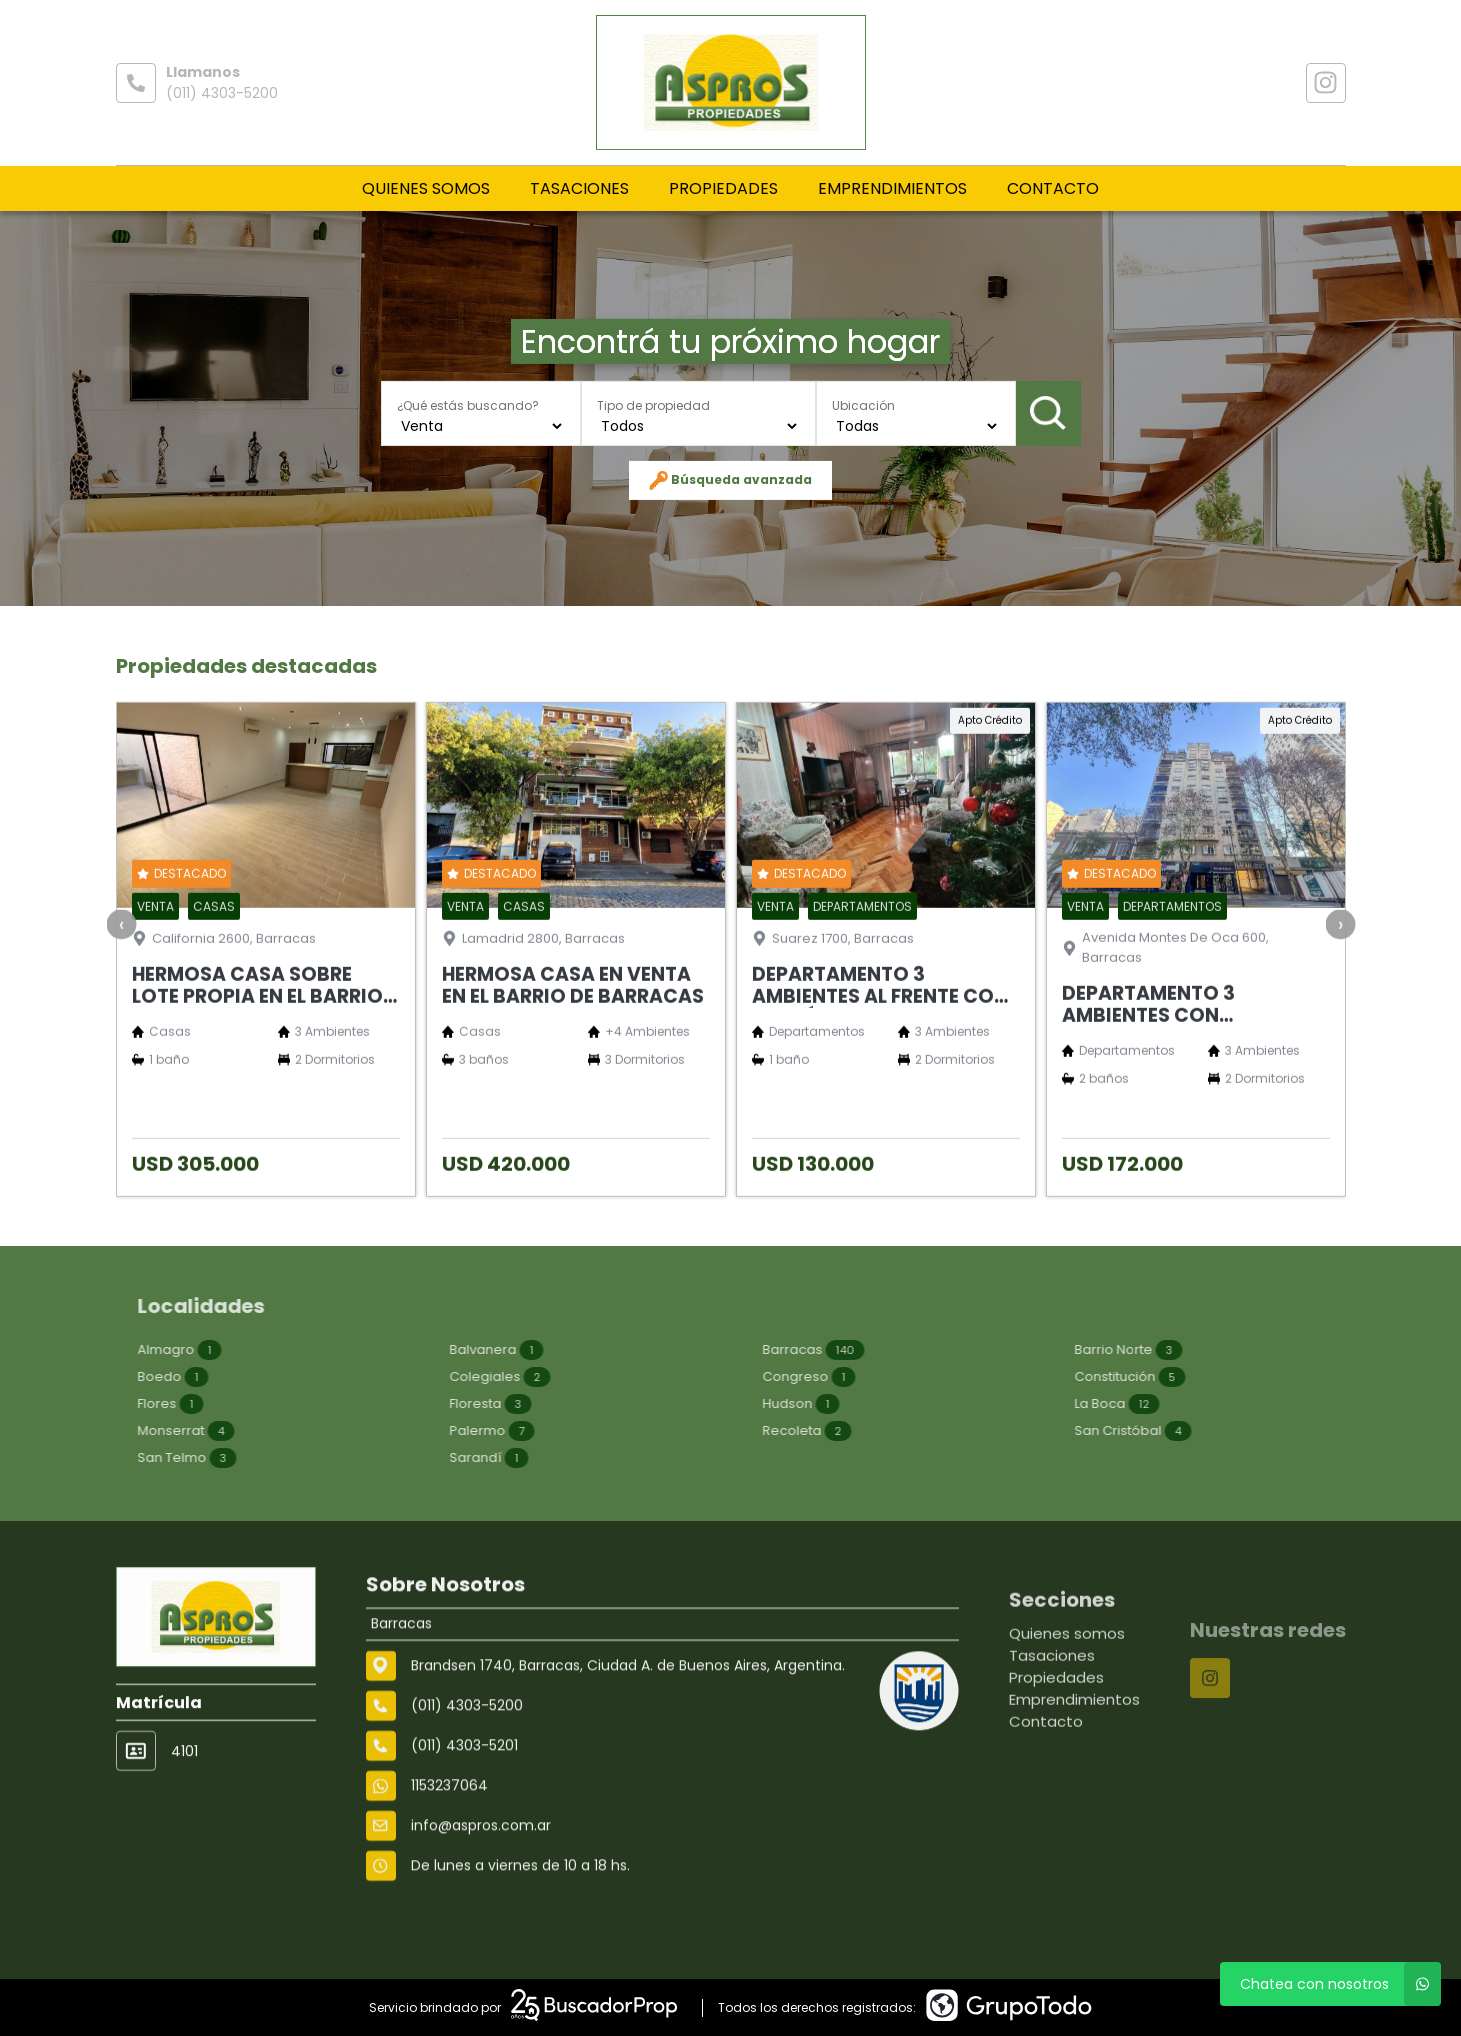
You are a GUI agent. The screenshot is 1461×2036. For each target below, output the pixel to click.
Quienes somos (426, 188)
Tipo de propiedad (653, 404)
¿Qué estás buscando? (468, 404)
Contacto (1053, 188)
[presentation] (121, 1001)
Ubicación (863, 404)
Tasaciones (579, 188)
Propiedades (723, 188)
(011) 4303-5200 (222, 93)
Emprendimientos (892, 188)
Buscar (1048, 413)
